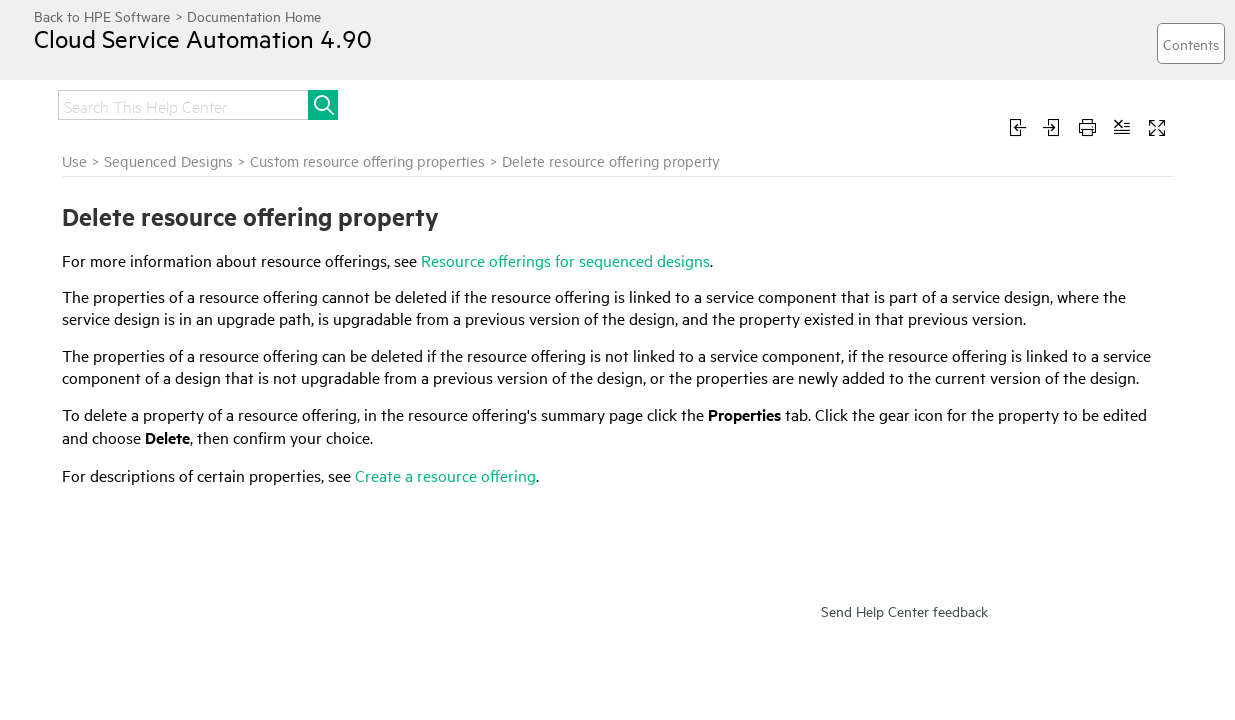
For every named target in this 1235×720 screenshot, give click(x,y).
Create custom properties (161, 310)
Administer (317, 102)
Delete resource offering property (186, 337)
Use (405, 102)
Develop (618, 102)
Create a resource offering (733, 542)
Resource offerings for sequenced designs (853, 283)
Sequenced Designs (456, 183)
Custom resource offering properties (185, 237)
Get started (99, 102)
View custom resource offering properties (176, 274)
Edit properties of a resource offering (171, 373)
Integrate (209, 102)
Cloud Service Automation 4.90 (223, 53)
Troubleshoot (503, 102)
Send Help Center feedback (904, 677)
